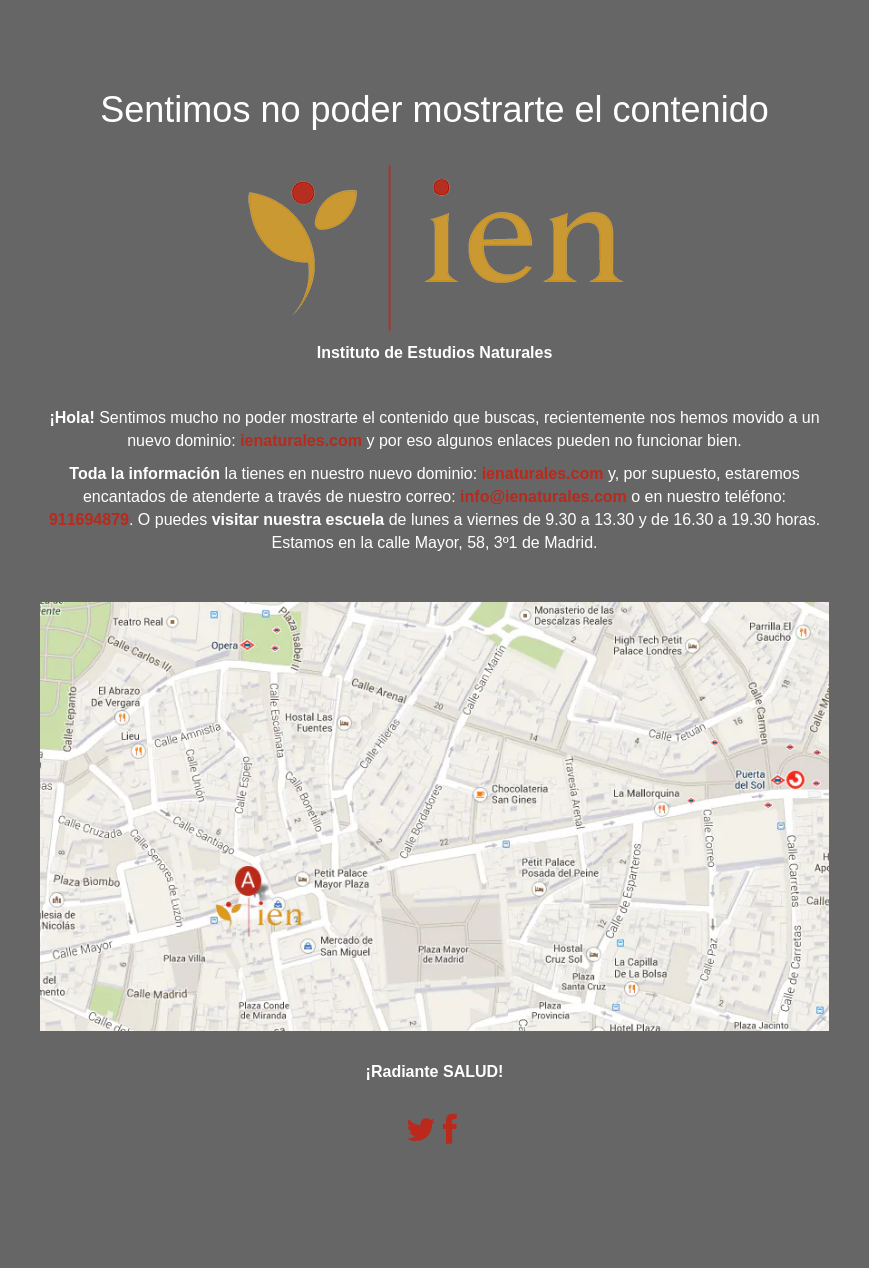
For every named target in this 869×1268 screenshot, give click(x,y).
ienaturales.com (301, 440)
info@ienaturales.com (543, 496)
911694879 (89, 519)
